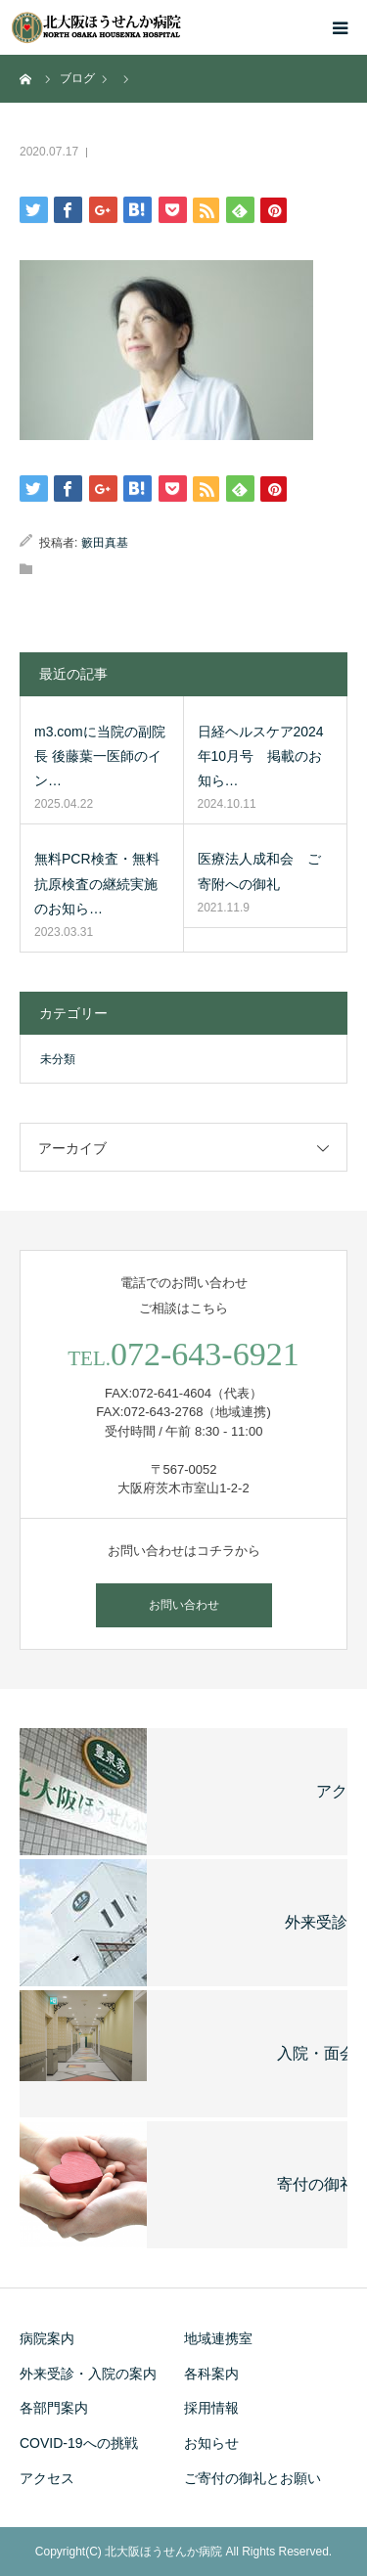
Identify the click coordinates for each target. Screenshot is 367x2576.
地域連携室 (218, 2338)
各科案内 (211, 2373)
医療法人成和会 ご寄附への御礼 (259, 871)
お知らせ (211, 2443)
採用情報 (211, 2408)
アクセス (47, 2478)
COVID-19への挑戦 (79, 2443)
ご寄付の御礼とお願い (252, 2478)
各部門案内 (54, 2408)
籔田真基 (104, 543)
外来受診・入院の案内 (88, 2373)
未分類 (57, 1059)
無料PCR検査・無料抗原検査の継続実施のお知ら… (97, 883)
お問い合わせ (184, 1605)
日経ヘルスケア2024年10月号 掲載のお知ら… (261, 756)
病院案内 (47, 2338)
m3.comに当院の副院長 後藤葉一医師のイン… (99, 756)
